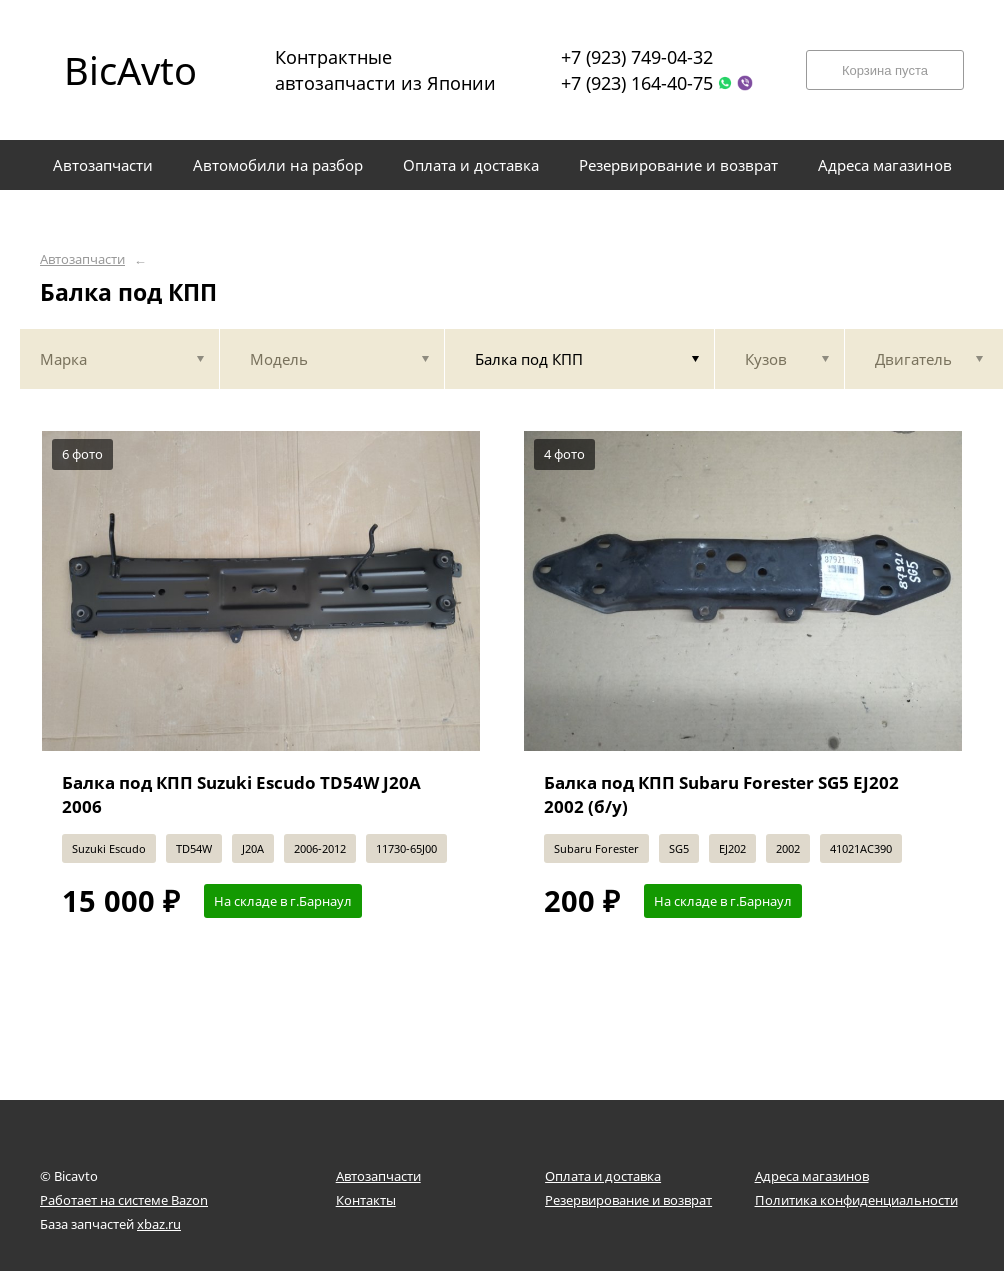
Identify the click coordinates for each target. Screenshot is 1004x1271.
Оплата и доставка (603, 1176)
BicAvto (130, 70)
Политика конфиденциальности (856, 1200)
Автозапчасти (82, 259)
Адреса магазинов (812, 1176)
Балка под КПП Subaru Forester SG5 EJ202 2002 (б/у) (721, 794)
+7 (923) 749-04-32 (637, 57)
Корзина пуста (885, 70)
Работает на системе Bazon (124, 1200)
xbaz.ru (159, 1224)
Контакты (366, 1200)
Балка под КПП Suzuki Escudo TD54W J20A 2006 (241, 794)
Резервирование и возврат (628, 1200)
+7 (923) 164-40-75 (637, 83)
